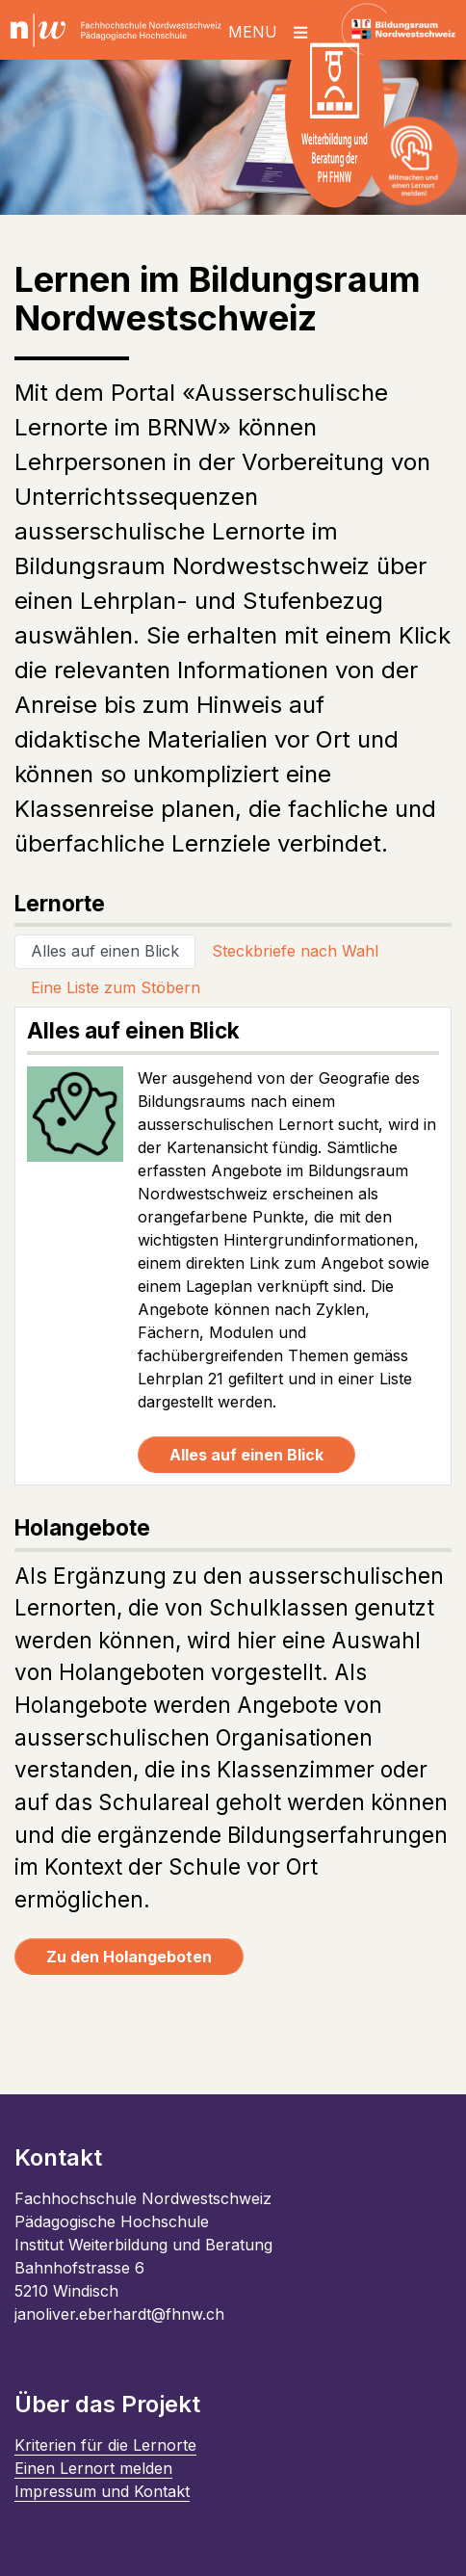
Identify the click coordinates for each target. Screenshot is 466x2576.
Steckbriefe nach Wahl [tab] (295, 950)
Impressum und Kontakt (102, 2491)
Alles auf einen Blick (246, 1454)
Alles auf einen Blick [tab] (105, 950)
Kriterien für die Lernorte (105, 2445)
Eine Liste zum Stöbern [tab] (115, 987)
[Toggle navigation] (276, 30)
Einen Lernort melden (93, 2468)
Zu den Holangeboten (129, 1956)
